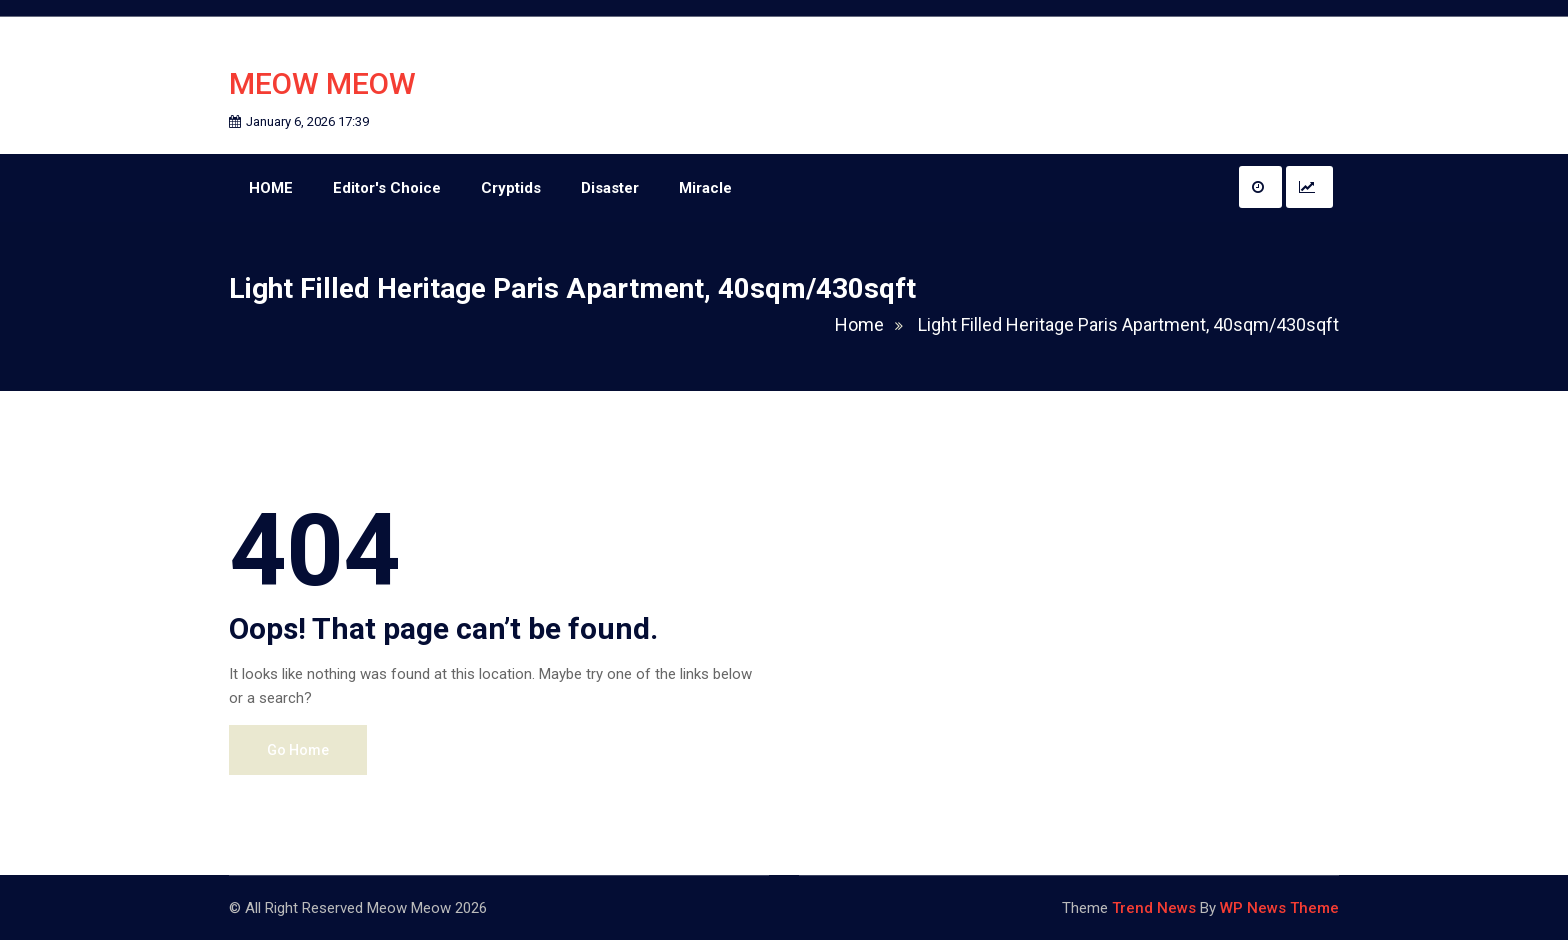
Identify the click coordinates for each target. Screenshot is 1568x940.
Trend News (1154, 908)
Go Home (298, 750)
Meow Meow (322, 83)
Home (874, 324)
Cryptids (511, 188)
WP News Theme (1279, 908)
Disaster (610, 188)
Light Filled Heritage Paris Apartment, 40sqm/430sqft (1128, 324)
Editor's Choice (387, 188)
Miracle (705, 188)
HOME (271, 188)
